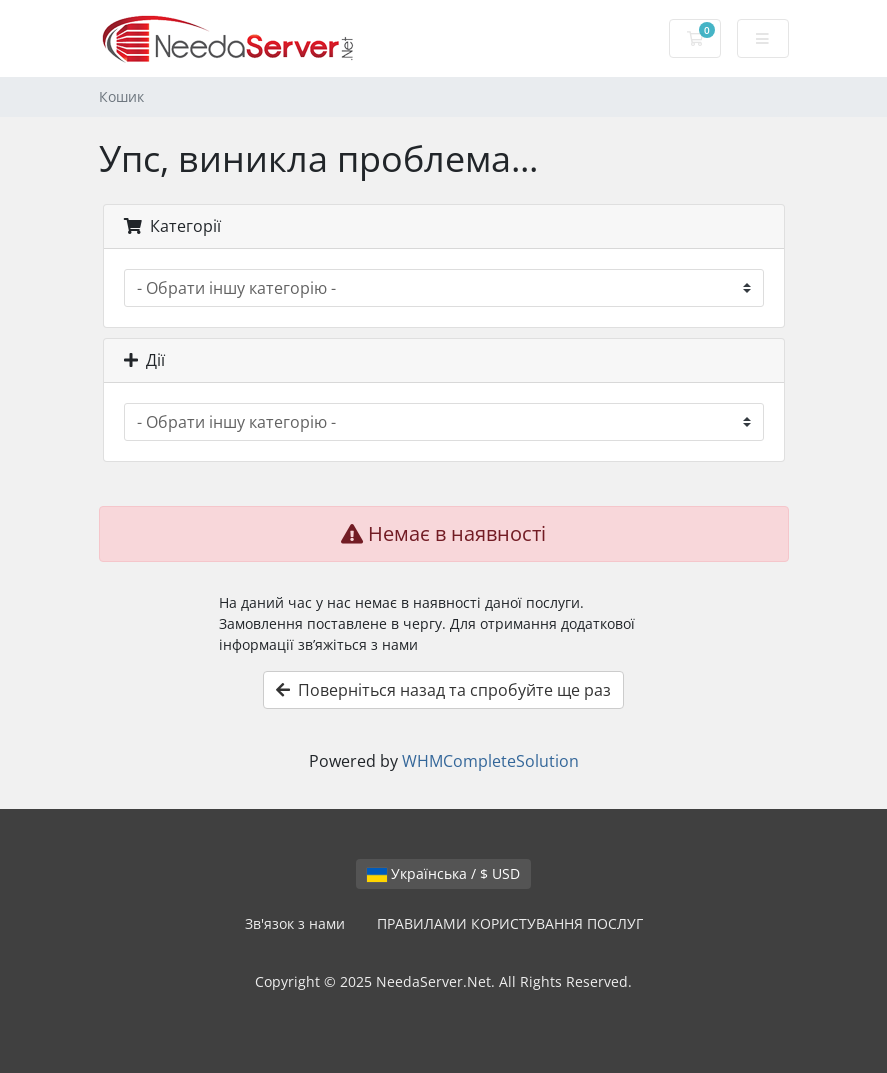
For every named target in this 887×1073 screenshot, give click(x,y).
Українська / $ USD (443, 873)
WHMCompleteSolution (490, 761)
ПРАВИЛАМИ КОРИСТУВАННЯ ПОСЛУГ (510, 923)
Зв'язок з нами (295, 923)
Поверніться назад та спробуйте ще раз (443, 690)
